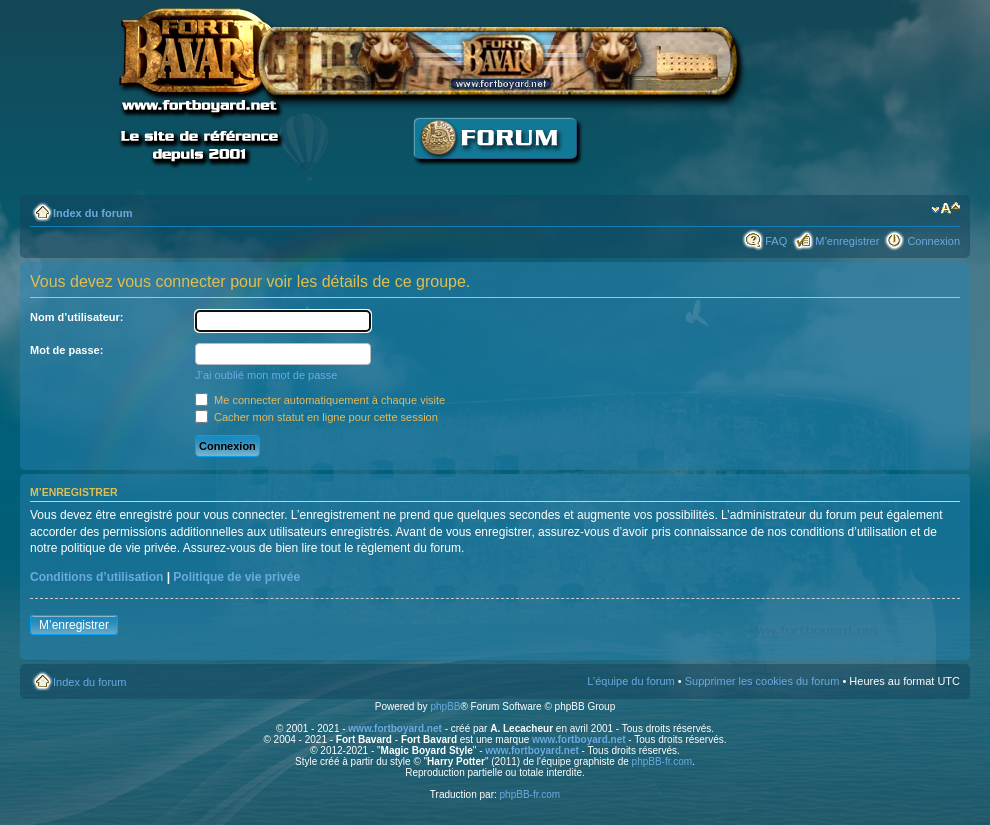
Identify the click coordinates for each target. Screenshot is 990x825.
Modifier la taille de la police (945, 209)
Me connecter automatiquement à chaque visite (320, 400)
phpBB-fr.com (662, 761)
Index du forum (92, 213)
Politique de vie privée (236, 577)
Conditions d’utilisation (96, 577)
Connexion (933, 241)
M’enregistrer (847, 241)
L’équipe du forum (630, 681)
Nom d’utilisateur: (77, 317)
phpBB (445, 706)
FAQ (776, 241)
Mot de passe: (66, 350)
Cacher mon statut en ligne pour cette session (316, 417)
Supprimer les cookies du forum (762, 681)
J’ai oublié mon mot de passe (266, 375)
